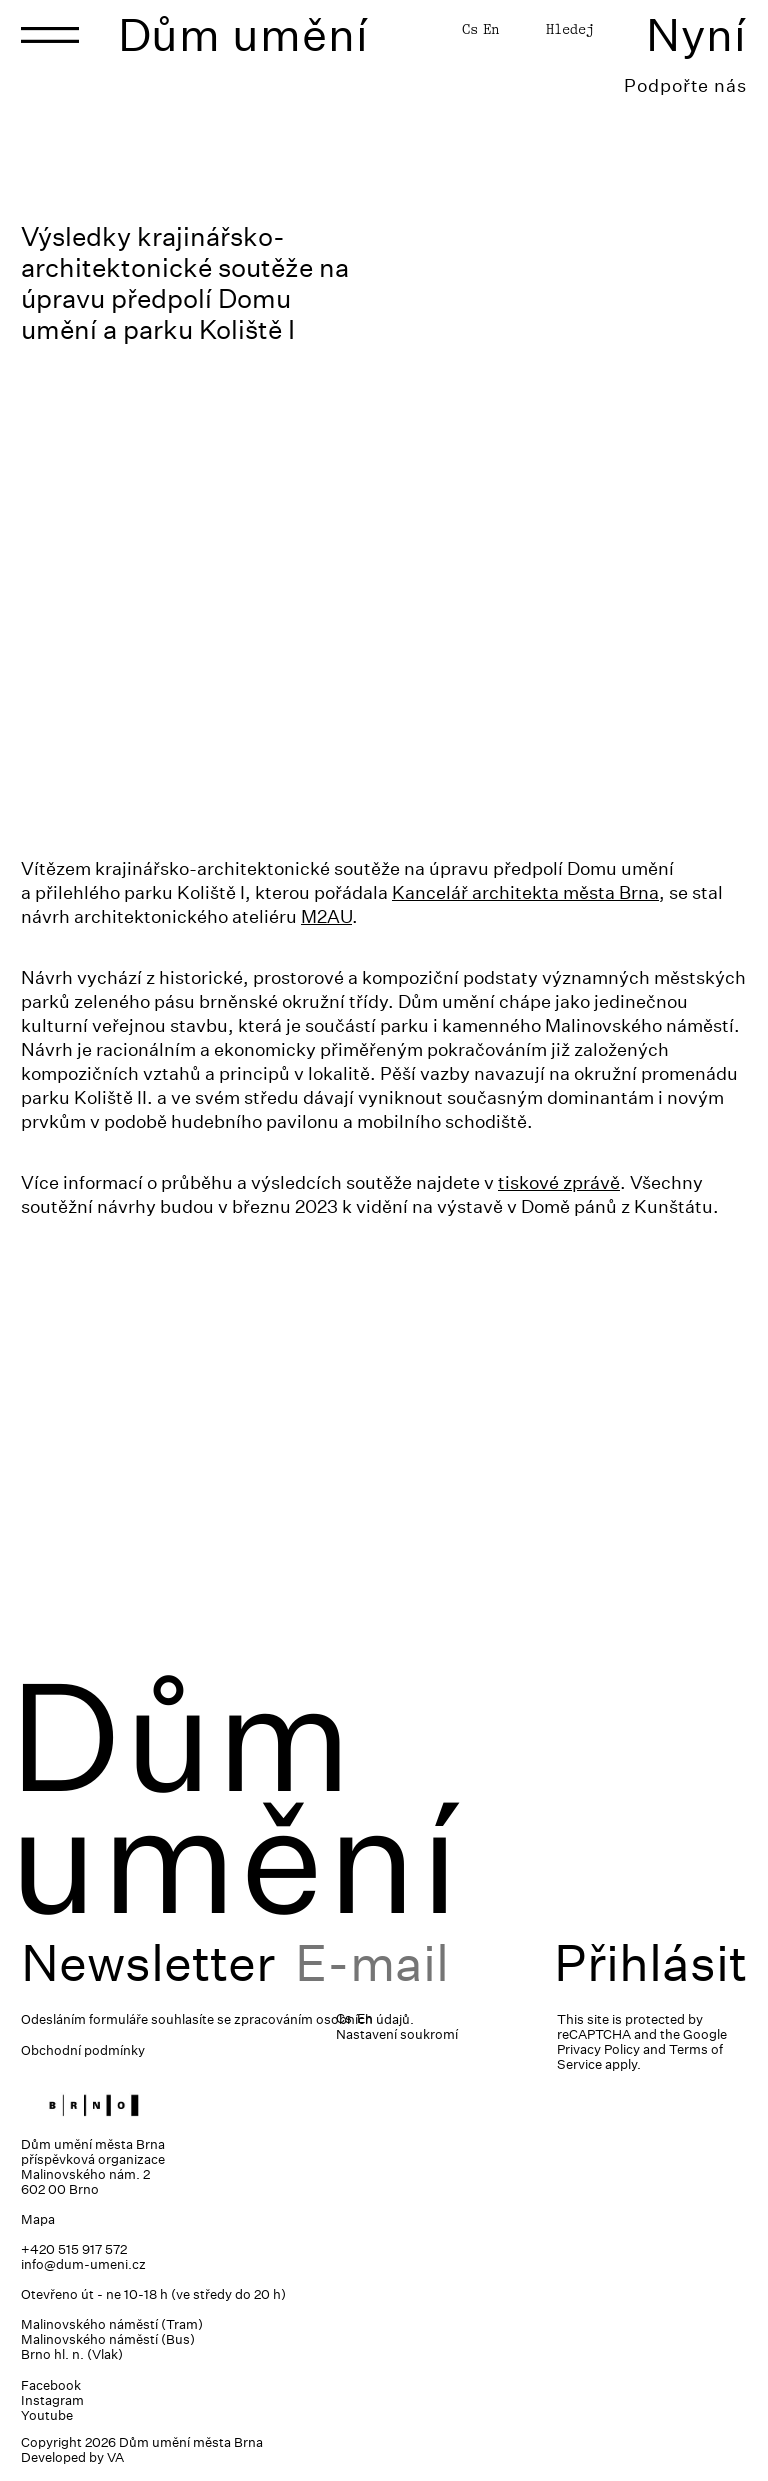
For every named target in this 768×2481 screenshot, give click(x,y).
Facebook (51, 2385)
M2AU (326, 916)
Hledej (570, 29)
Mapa (38, 2219)
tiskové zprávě (559, 1182)
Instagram (52, 2400)
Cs (470, 29)
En (491, 29)
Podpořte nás (685, 85)
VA (115, 2457)
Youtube (47, 2415)
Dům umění (243, 34)
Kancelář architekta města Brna (525, 892)
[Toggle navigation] (50, 35)
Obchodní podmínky (83, 2050)
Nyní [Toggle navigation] (696, 34)
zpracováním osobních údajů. (324, 2019)
